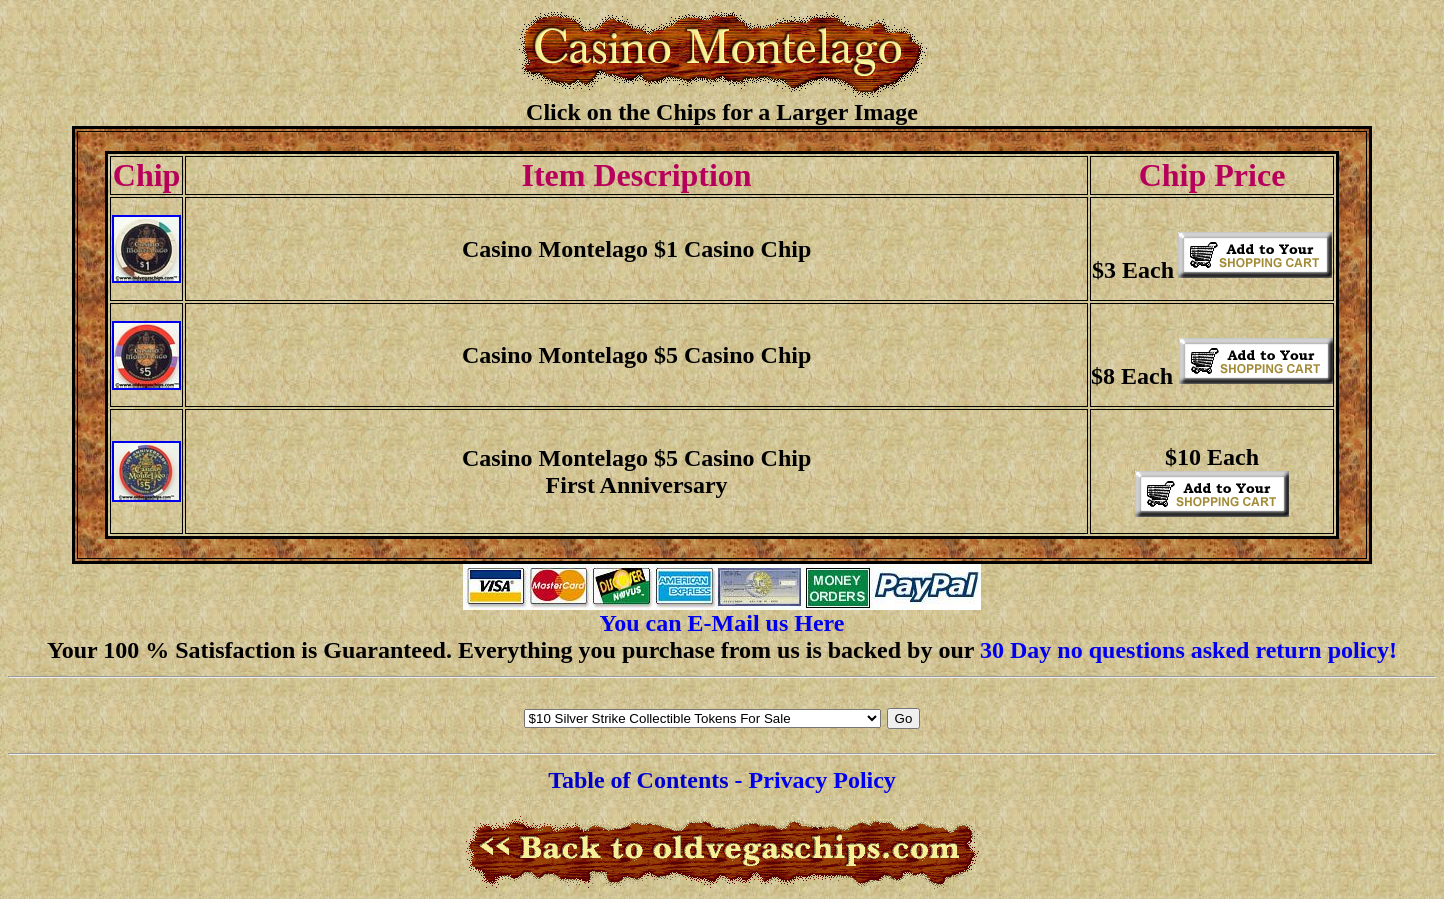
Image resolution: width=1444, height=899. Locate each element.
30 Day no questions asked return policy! (1188, 650)
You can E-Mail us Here (722, 623)
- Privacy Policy (815, 780)
